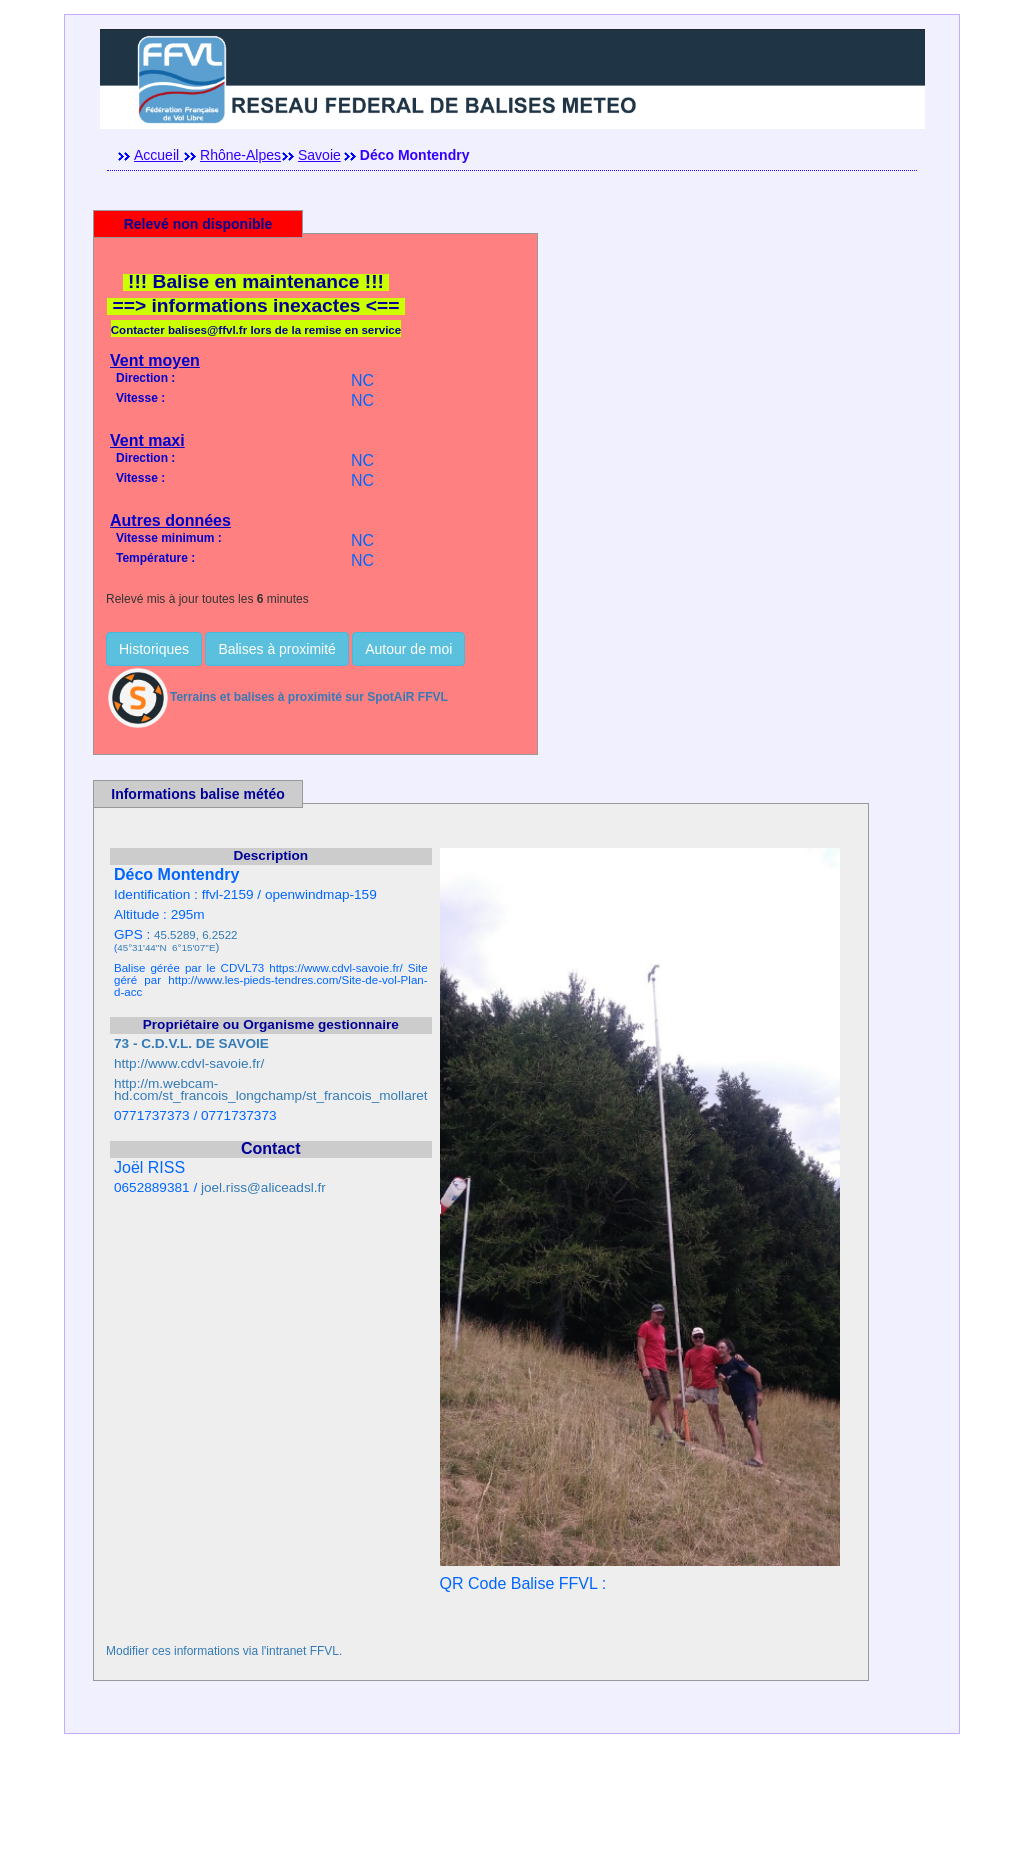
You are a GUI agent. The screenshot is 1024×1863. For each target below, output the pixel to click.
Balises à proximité (277, 649)
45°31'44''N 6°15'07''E (166, 947)
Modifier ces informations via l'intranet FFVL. (224, 1651)
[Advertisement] (512, 1818)
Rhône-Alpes (240, 155)
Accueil (158, 155)
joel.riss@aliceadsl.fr (263, 1187)
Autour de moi (408, 649)
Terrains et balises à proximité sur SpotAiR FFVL (277, 697)
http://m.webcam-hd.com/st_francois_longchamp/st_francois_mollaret (271, 1089)
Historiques (154, 649)
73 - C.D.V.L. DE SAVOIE (191, 1043)
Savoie (319, 155)
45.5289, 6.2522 (195, 935)
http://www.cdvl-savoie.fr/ (189, 1063)
